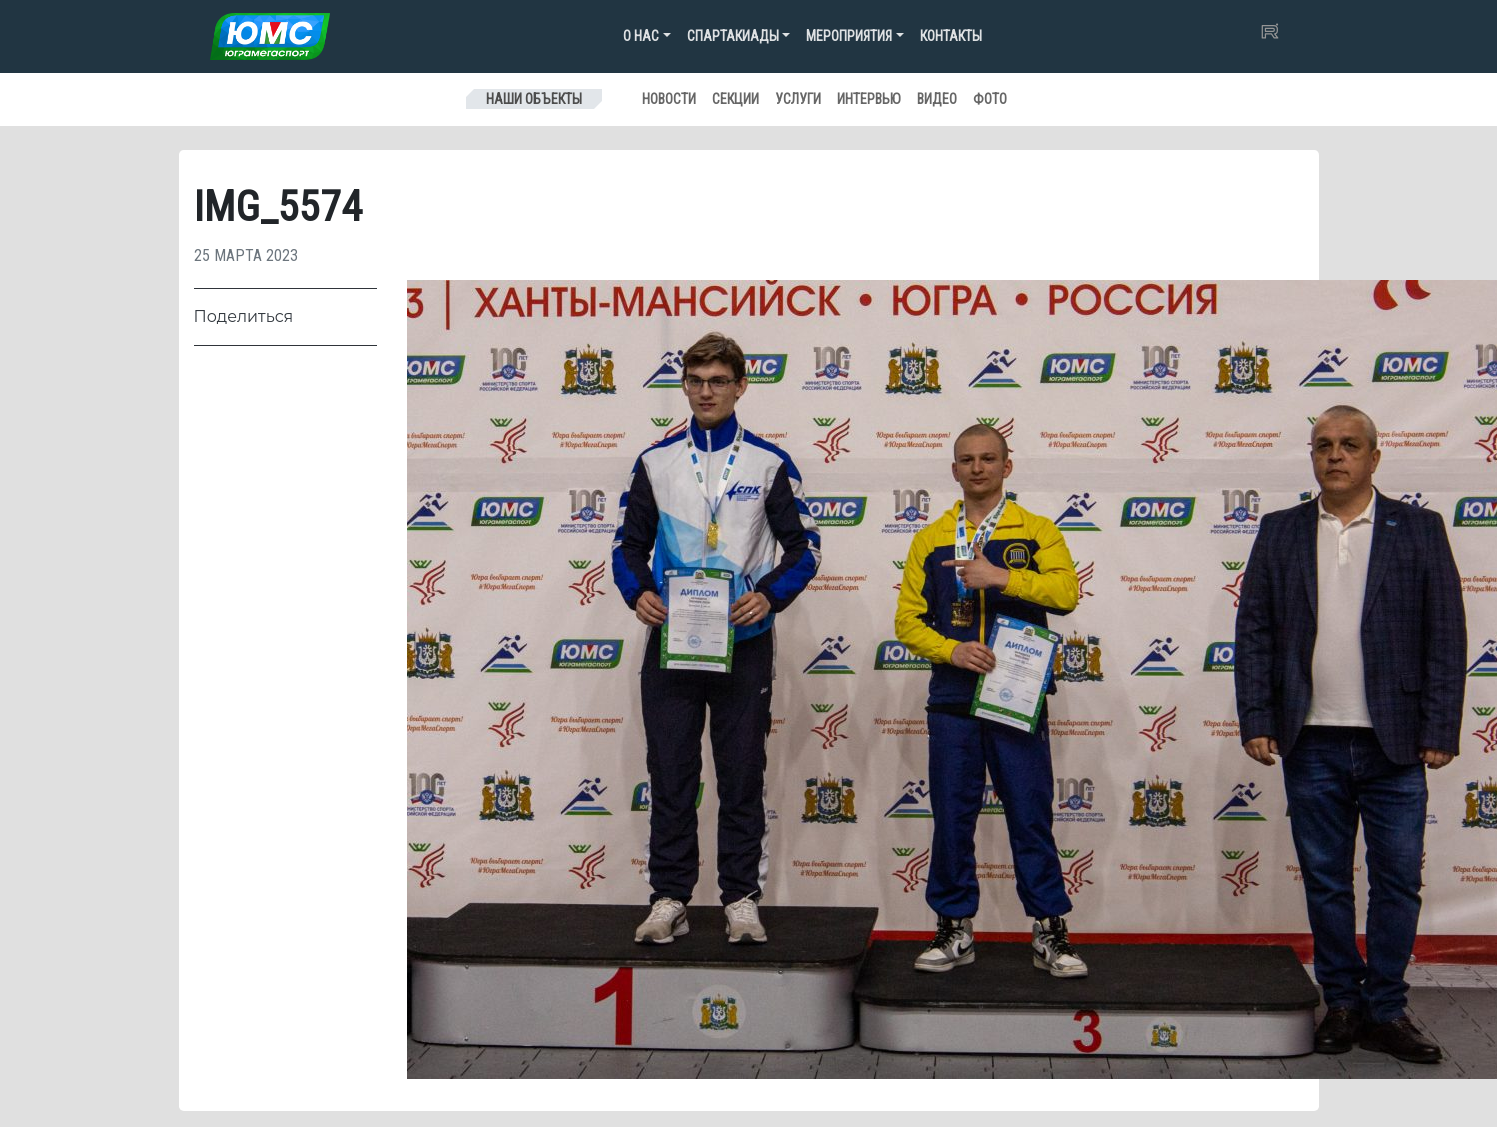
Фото (990, 99)
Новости (669, 99)
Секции (735, 99)
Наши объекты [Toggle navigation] (534, 99)
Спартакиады (733, 36)
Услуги (798, 99)
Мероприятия (849, 36)
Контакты (951, 36)
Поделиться (244, 316)
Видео (937, 99)
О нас (641, 36)
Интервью (869, 99)
